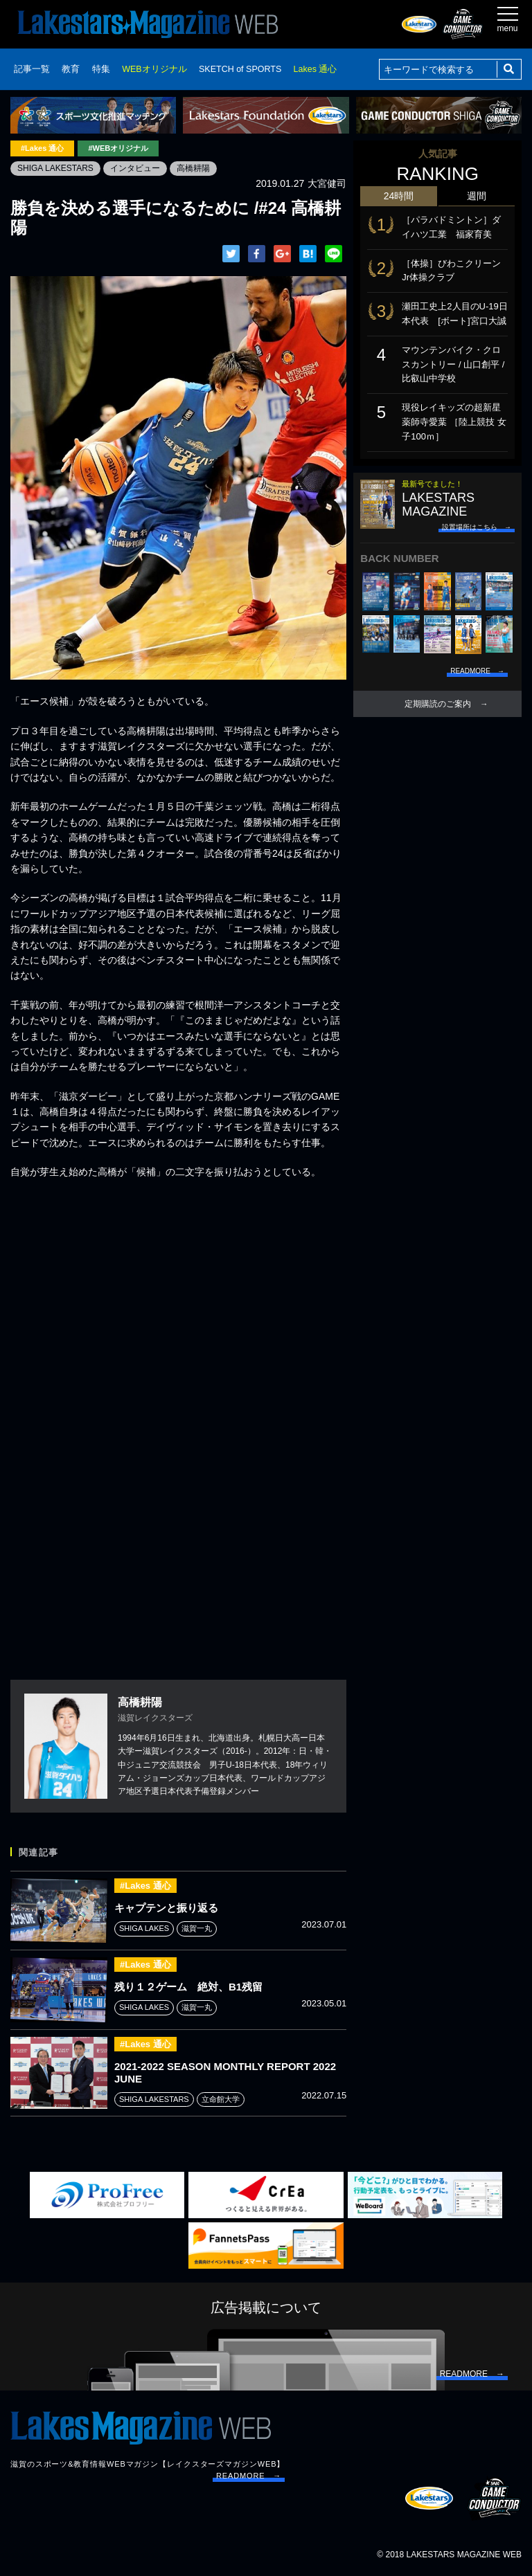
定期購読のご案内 (438, 704)
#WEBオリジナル (118, 148)
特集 (101, 69)
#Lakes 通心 (42, 148)
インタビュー (135, 168)
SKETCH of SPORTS (240, 69)
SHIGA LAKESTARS (55, 168)
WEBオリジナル (154, 69)
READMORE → (248, 2475)
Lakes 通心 (315, 69)
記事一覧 (32, 69)
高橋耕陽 (193, 168)
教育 (71, 69)
